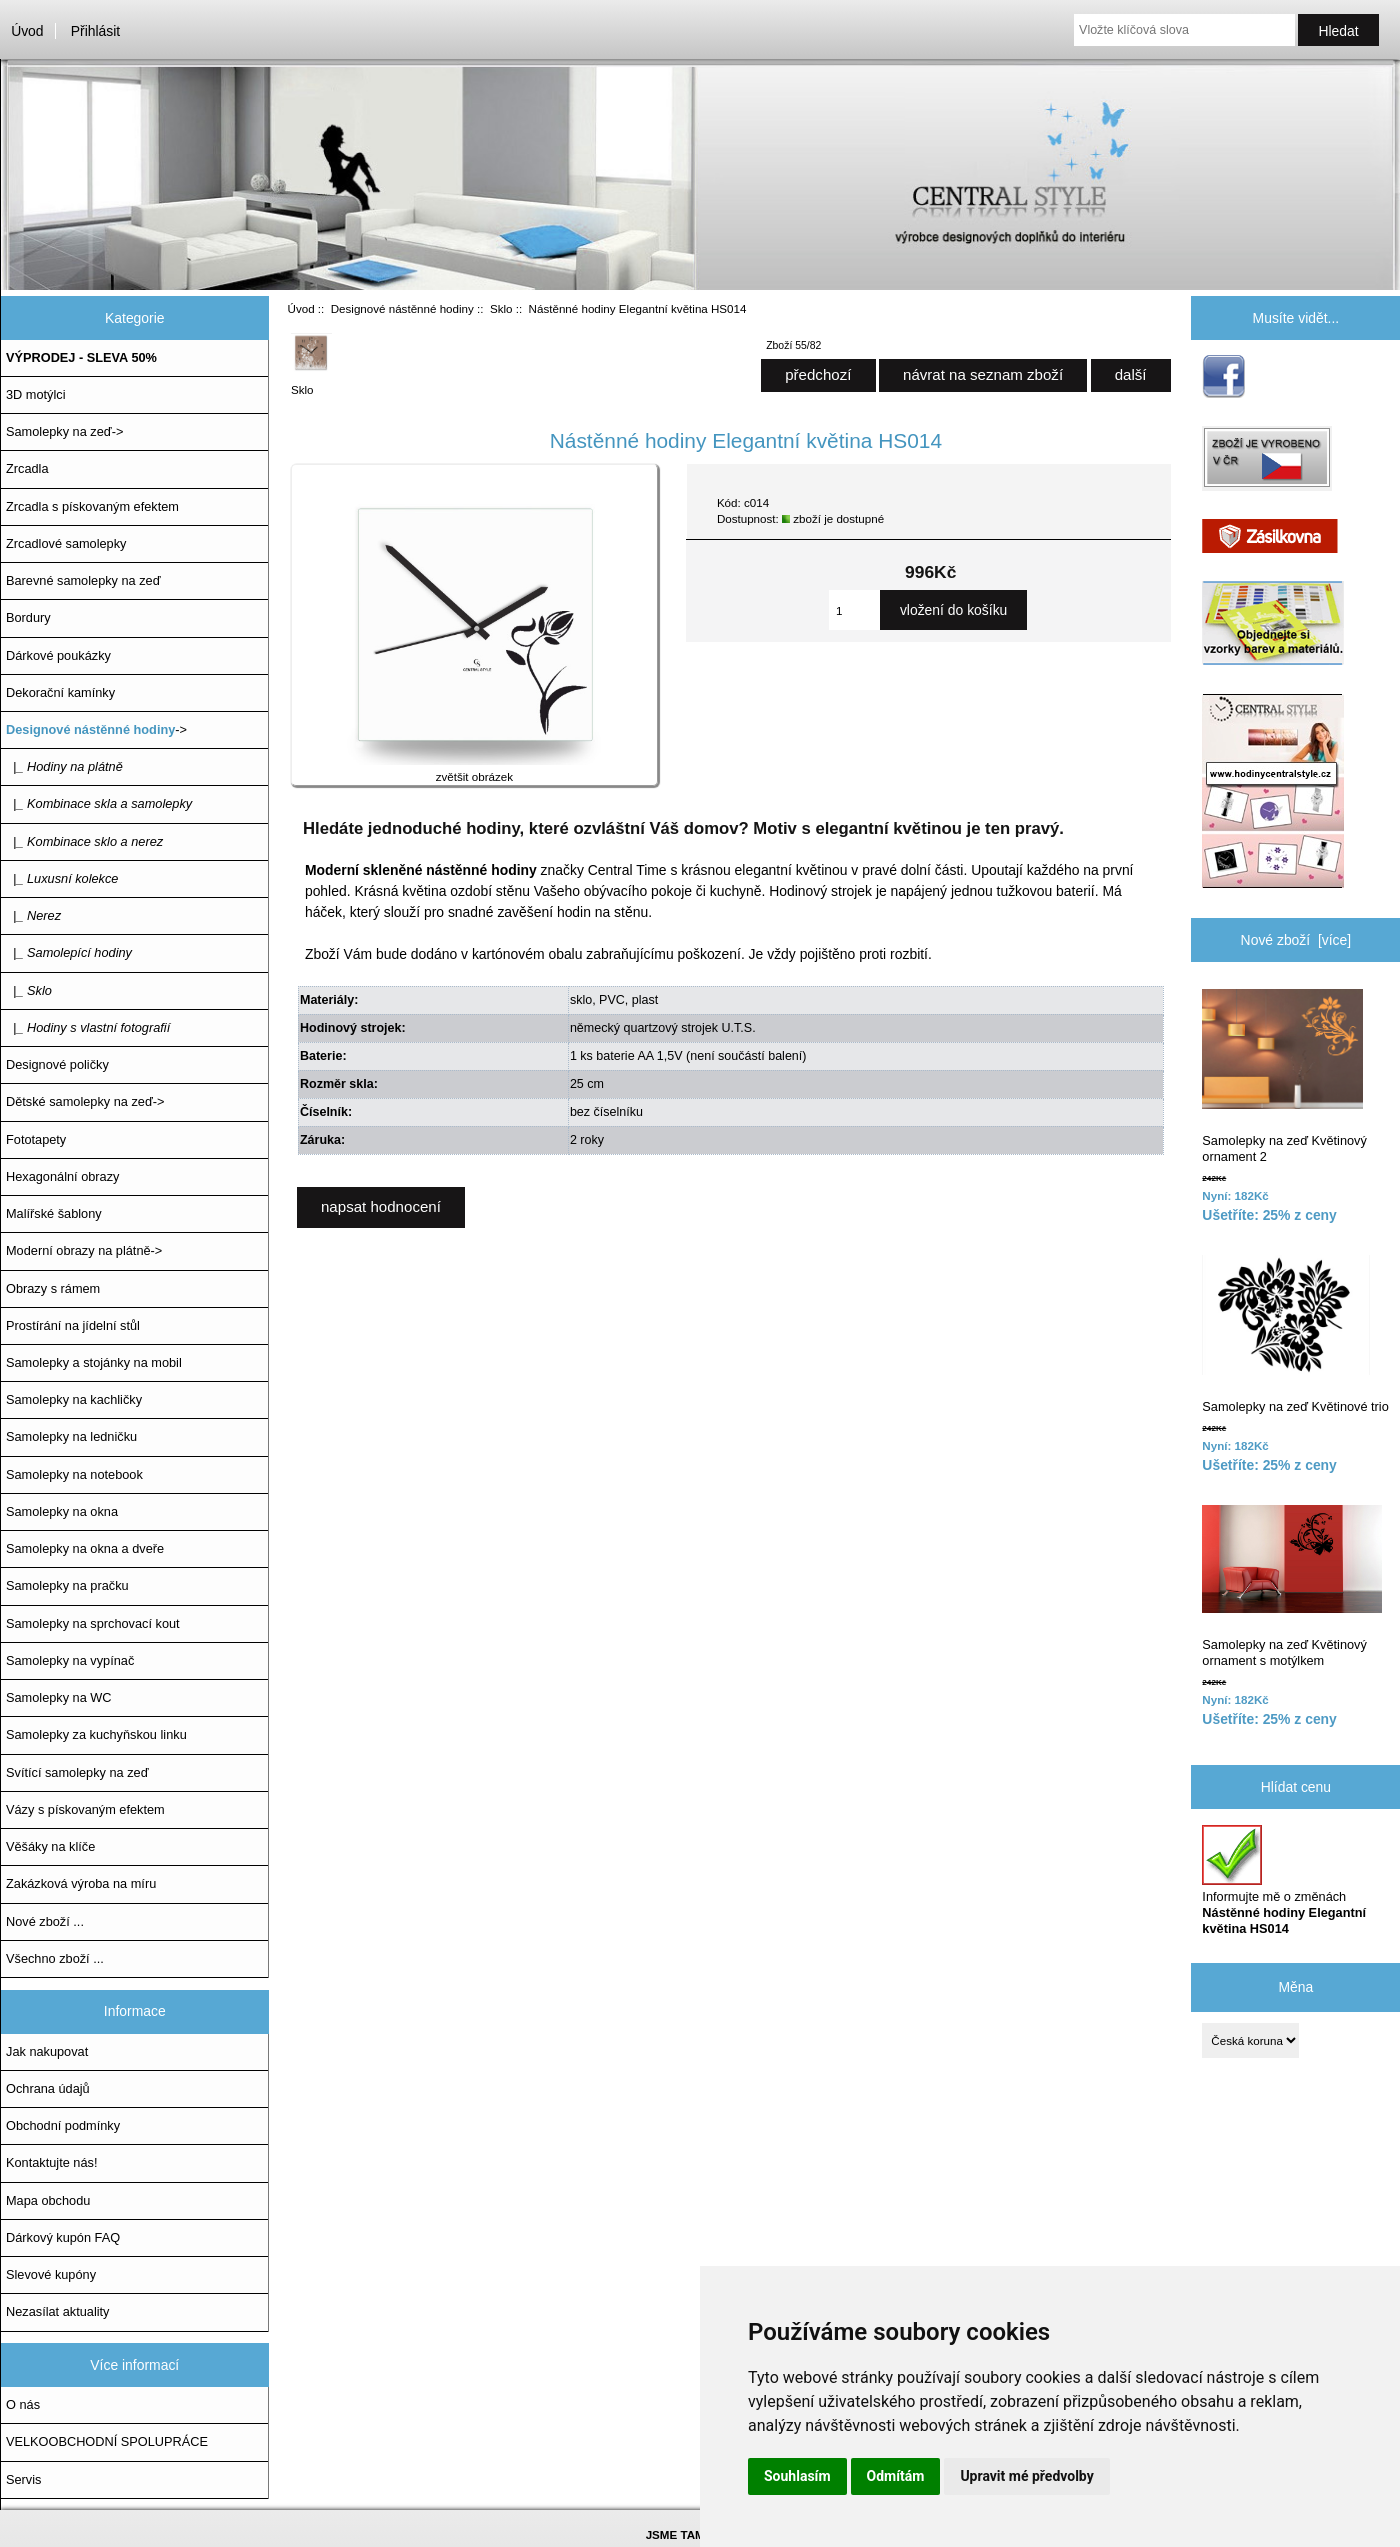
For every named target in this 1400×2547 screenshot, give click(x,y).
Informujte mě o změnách (1284, 1881)
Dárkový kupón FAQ (63, 2237)
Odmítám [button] (896, 2476)
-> (96, 729)
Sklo (501, 308)
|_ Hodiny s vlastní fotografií (88, 1027)
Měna (1295, 1987)
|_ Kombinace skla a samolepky (99, 803)
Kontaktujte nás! (51, 2162)
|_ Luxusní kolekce (62, 878)
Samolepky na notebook (74, 1474)
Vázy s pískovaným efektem (85, 1809)
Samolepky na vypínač (70, 1660)
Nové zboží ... (45, 1921)
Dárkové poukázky (58, 655)
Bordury (28, 617)
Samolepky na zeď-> (64, 431)
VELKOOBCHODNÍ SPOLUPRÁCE (107, 2441)
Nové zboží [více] (1296, 940)
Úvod (27, 31)
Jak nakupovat (47, 2051)
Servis (23, 2479)
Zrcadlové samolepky (66, 543)
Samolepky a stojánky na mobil (94, 1362)
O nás (23, 2404)
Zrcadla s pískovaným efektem (92, 506)
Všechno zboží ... (55, 1958)
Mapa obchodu (48, 2200)
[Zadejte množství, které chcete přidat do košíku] (854, 610)
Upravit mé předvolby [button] (1026, 2476)
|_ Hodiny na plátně (64, 766)
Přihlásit (95, 31)
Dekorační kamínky (60, 692)
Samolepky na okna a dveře (85, 1548)
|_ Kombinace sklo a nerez (84, 841)
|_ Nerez (33, 915)
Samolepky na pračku (67, 1585)
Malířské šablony (54, 1213)
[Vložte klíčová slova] (1184, 30)
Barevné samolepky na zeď (83, 580)
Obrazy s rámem (53, 1288)
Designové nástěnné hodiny (402, 308)
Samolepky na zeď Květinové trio (1295, 1334)
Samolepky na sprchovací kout (93, 1623)
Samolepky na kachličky (74, 1399)
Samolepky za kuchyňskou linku (96, 1734)
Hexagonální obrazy (62, 1176)
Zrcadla (27, 468)
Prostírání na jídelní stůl (73, 1325)
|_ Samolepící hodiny (69, 952)
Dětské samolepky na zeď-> (85, 1101)
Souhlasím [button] (797, 2476)
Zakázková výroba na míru (81, 1883)
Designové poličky (57, 1064)
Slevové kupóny (51, 2274)
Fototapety (36, 1139)
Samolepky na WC (59, 1697)
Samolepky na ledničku (71, 1436)
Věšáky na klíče (50, 1846)
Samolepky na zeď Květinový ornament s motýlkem (1292, 1586)
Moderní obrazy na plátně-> (84, 1250)
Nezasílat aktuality (57, 2311)
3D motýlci (36, 394)
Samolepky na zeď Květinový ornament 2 (1284, 1076)
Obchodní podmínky (63, 2125)
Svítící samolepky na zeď (77, 1772)
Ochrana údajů (48, 2088)
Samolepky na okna (62, 1511)
